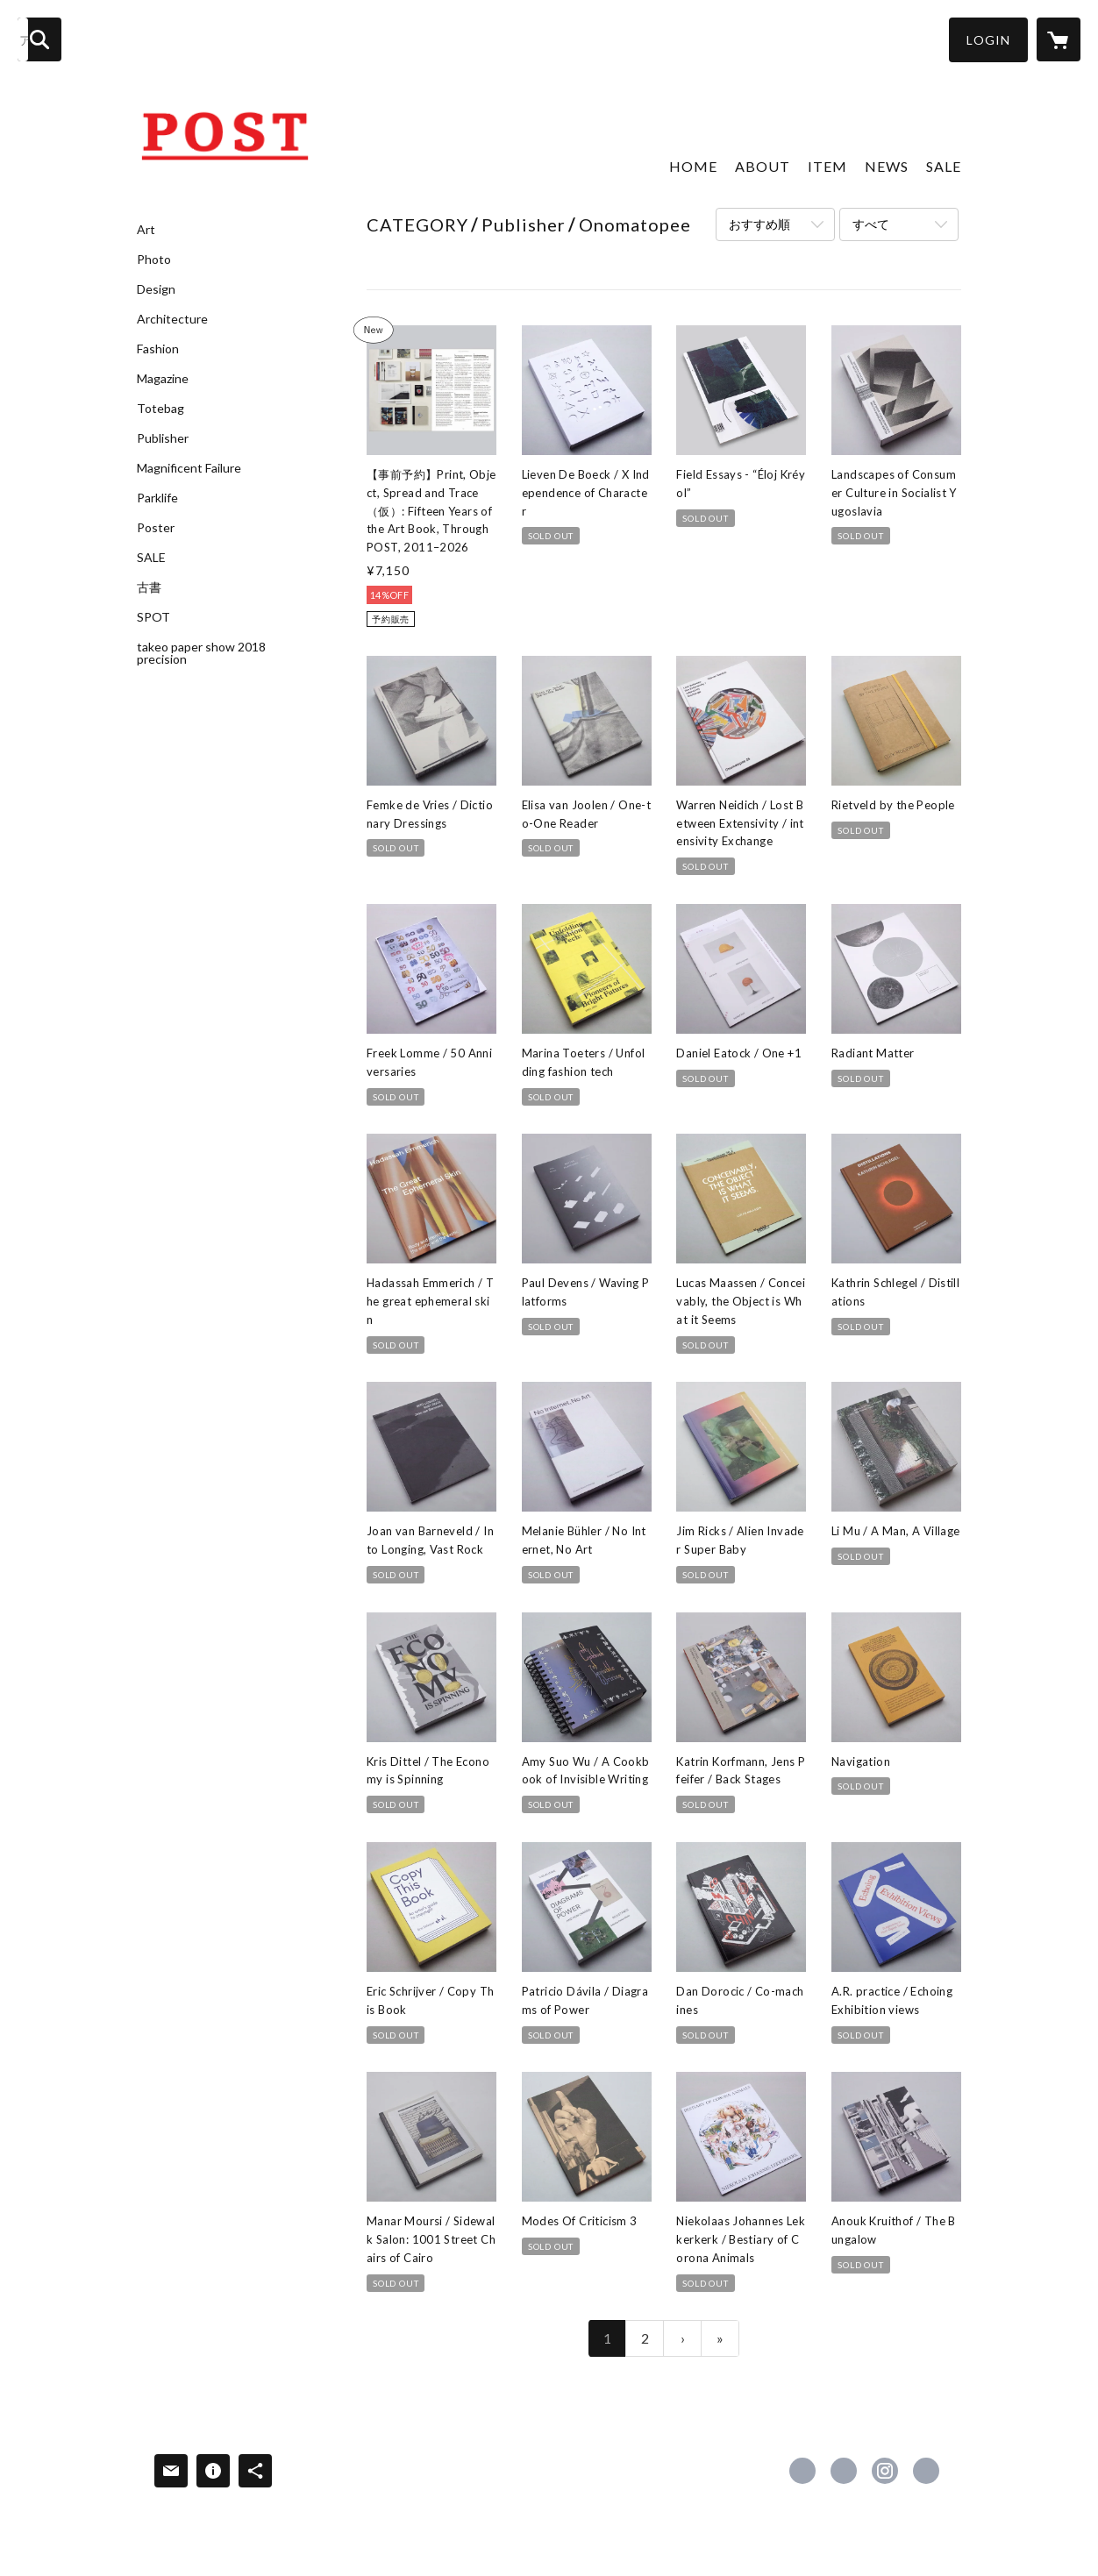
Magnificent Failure (189, 468)
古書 (149, 587)
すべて (870, 224)
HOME (693, 166)
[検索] (39, 39)
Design (156, 289)
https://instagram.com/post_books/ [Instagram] (885, 2471)
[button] (988, 40)
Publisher (163, 438)
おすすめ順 (759, 224)
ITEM (827, 166)
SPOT (153, 617)
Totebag (160, 408)
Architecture (172, 319)
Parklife (157, 498)
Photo (154, 259)
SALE (151, 557)
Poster (156, 528)
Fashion (158, 349)
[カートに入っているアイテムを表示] (1058, 39)
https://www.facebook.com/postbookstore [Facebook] (802, 2471)
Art (146, 230)
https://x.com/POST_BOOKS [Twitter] (844, 2471)
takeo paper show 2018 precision (201, 653)
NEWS (887, 166)
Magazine (163, 379)
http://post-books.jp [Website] (926, 2471)
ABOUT (762, 166)
